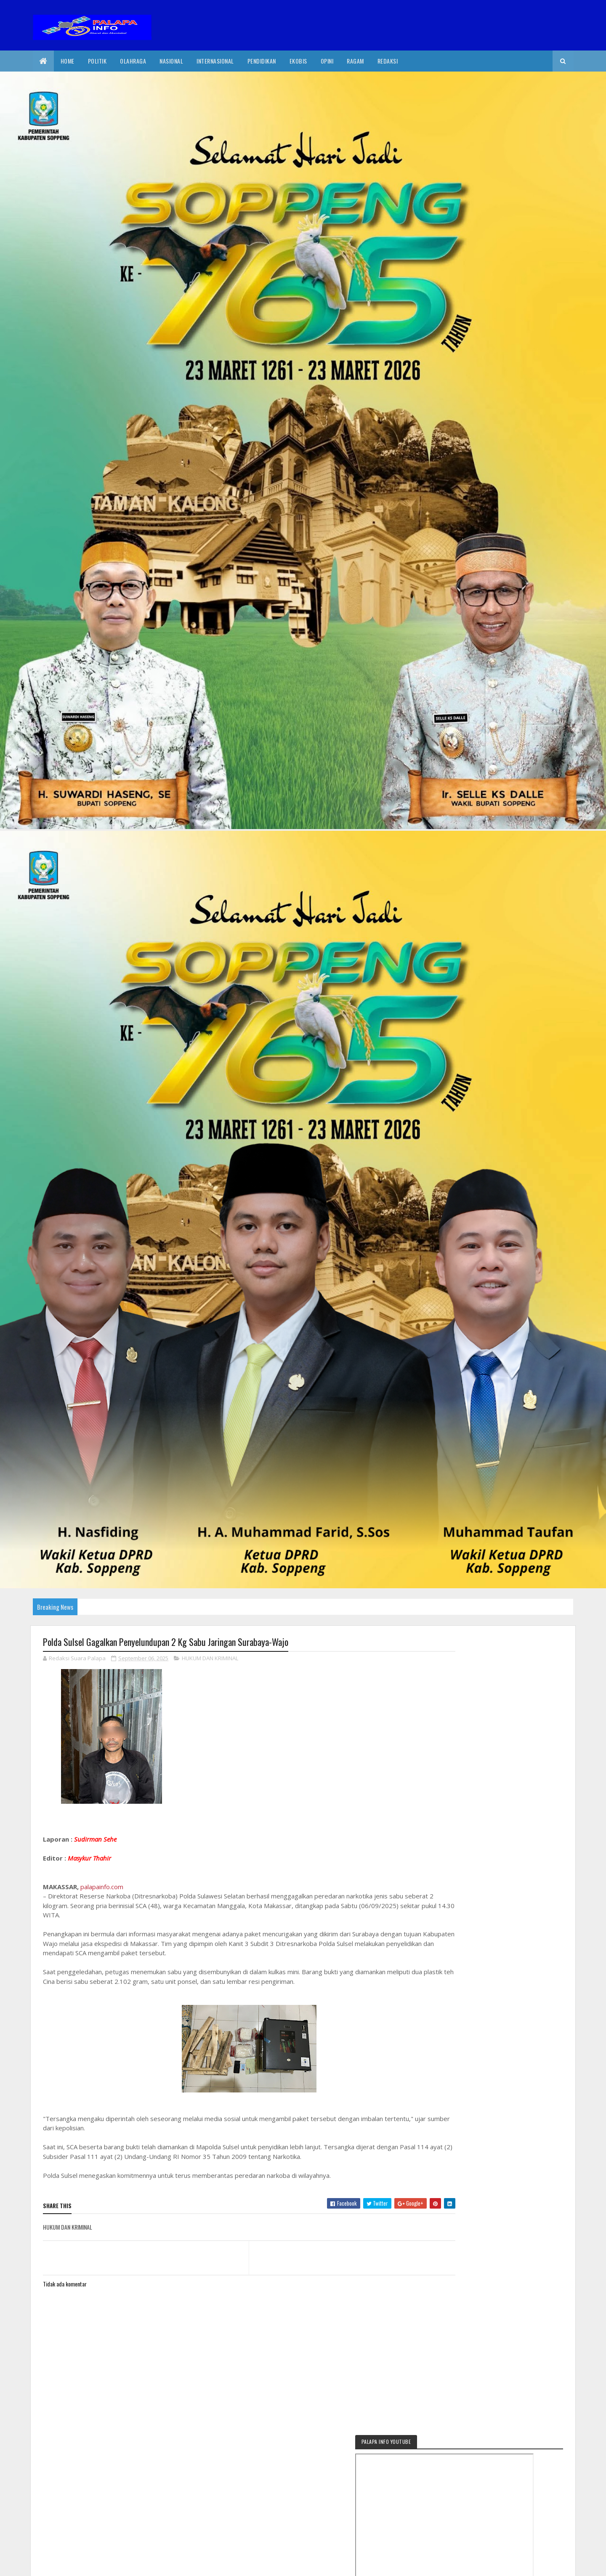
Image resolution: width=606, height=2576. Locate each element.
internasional (215, 60)
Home (67, 60)
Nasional (171, 60)
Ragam (355, 60)
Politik (97, 60)
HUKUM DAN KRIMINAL (210, 1659)
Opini (327, 60)
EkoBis (298, 60)
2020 (73, 2564)
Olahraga (133, 60)
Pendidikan (261, 60)
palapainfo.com (101, 1887)
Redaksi (387, 60)
